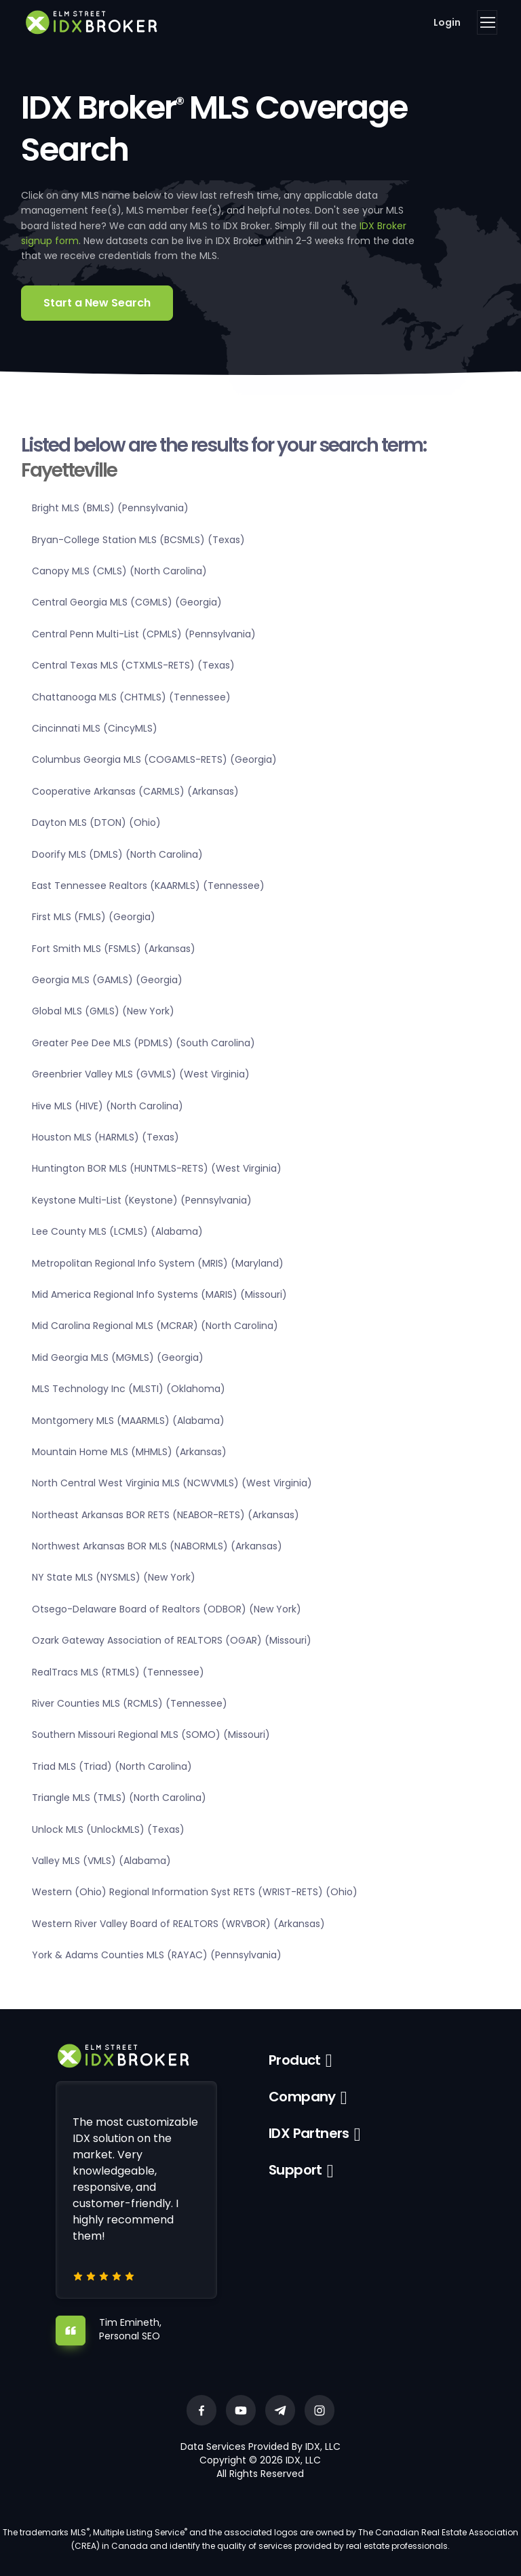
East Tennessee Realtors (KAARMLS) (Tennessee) (148, 885)
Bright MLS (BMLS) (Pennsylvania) (110, 508)
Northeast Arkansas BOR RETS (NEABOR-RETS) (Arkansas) (165, 1515)
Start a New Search (97, 303)
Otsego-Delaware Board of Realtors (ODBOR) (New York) (166, 1609)
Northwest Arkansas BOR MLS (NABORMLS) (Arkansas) (157, 1546)
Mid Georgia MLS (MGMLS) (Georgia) (118, 1357)
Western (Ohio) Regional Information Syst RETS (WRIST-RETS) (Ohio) (195, 1892)
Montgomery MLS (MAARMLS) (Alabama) (128, 1420)
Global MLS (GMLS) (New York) (103, 1011)
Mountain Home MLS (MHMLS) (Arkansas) (129, 1452)
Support (295, 2169)
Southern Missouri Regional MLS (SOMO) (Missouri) (151, 1734)
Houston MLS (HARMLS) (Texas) (105, 1137)
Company (302, 2096)
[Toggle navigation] (487, 22)
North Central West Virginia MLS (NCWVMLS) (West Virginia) (172, 1483)
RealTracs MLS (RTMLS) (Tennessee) (118, 1672)
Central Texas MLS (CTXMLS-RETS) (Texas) (133, 665)
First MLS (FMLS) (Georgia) (93, 917)
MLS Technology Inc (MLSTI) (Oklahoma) (128, 1388)
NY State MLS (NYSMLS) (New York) (113, 1577)
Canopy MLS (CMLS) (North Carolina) (119, 571)
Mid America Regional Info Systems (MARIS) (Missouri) (159, 1294)
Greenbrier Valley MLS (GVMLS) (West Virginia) (141, 1074)
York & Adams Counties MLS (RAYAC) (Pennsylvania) (157, 1955)
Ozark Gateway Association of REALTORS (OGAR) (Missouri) (171, 1640)
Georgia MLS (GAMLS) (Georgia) (107, 980)
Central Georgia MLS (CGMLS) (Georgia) (127, 602)
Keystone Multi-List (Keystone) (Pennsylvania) (142, 1200)
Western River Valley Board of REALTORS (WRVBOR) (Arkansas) (178, 1923)
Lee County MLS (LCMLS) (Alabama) (117, 1231)
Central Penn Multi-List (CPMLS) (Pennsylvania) (144, 634)
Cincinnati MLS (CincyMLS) (94, 728)
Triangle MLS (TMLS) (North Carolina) (119, 1797)
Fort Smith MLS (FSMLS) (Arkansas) (113, 948)
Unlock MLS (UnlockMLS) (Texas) (108, 1829)
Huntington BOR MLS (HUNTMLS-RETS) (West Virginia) (157, 1168)
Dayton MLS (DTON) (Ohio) (96, 822)
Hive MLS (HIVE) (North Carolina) (107, 1106)
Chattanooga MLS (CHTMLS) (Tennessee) (131, 697)
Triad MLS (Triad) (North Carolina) (112, 1766)
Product (295, 2059)
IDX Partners (309, 2133)
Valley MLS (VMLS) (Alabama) (101, 1860)
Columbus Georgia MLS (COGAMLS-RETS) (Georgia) (154, 759)
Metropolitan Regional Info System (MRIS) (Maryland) (158, 1263)
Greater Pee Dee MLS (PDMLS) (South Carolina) (143, 1043)
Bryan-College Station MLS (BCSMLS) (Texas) (138, 540)
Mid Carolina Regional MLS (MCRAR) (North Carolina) (155, 1325)
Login (447, 22)
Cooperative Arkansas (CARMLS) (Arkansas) (135, 791)
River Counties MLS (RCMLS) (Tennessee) (129, 1703)
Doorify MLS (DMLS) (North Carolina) (117, 854)
